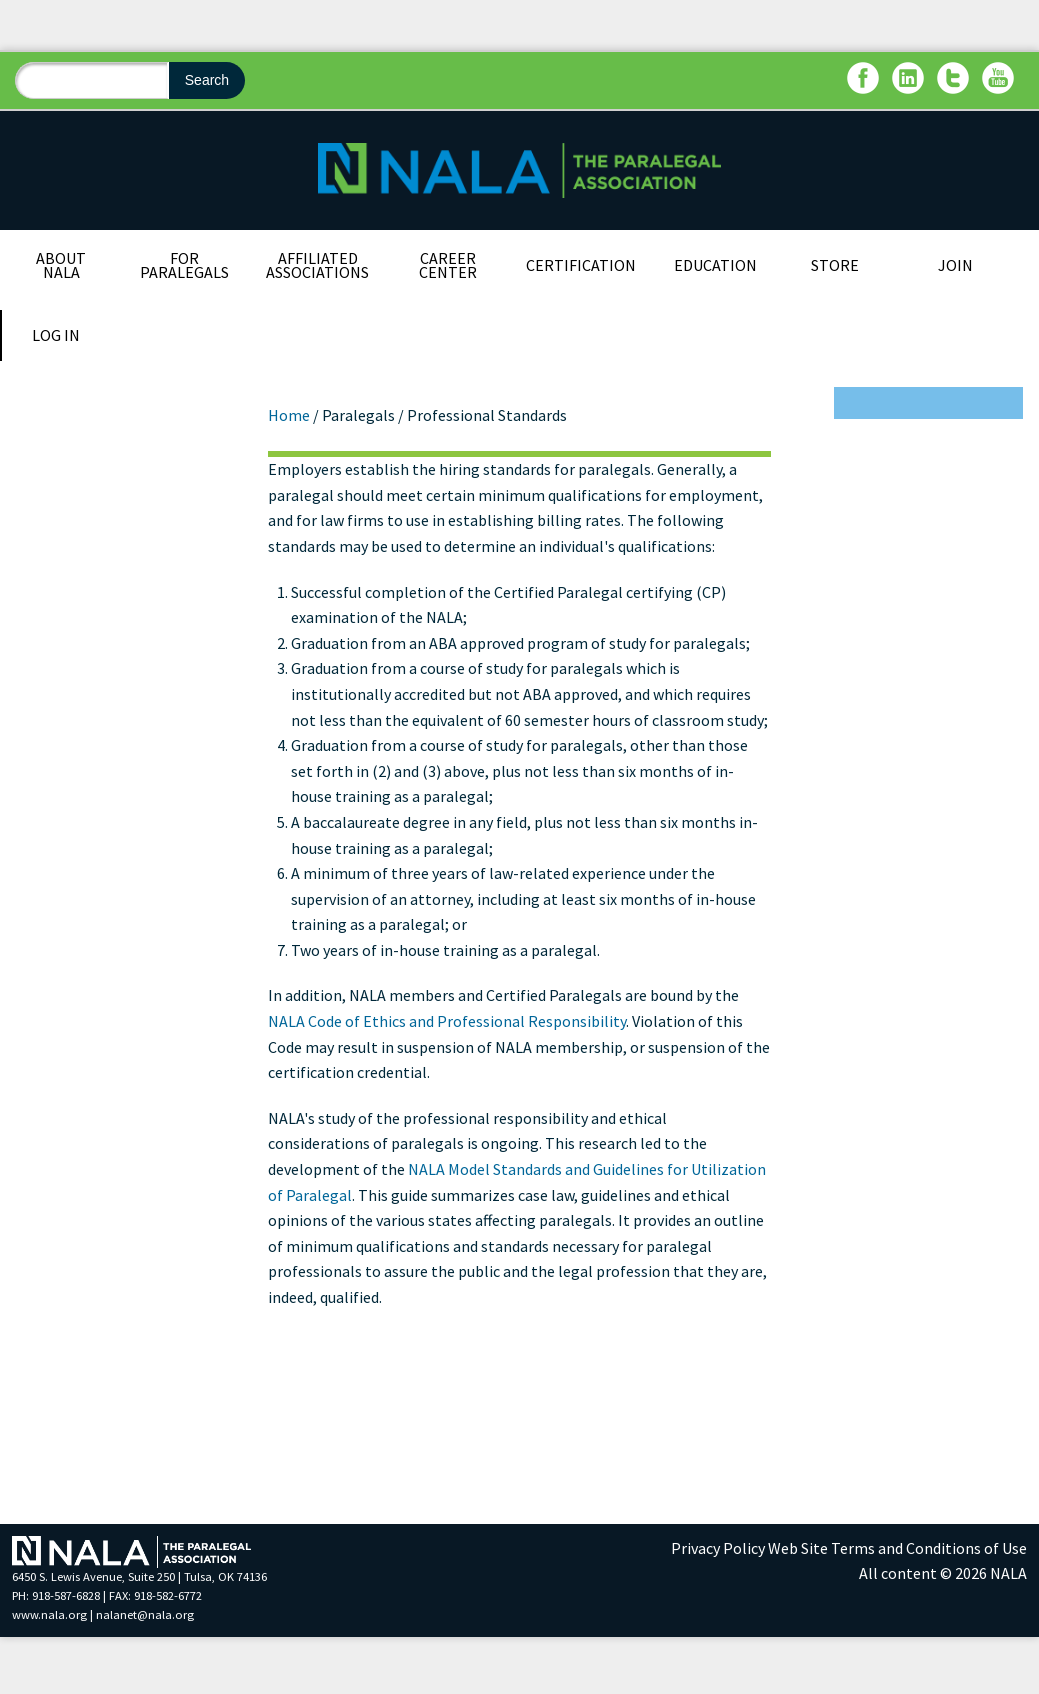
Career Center (448, 265)
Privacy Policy (718, 1548)
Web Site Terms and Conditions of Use (897, 1548)
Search (207, 80)
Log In (56, 335)
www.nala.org (49, 1614)
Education (715, 265)
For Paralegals (184, 265)
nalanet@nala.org (145, 1614)
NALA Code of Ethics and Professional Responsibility (447, 1021)
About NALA (61, 265)
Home (289, 415)
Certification (581, 265)
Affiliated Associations (317, 265)
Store (835, 265)
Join (955, 265)
